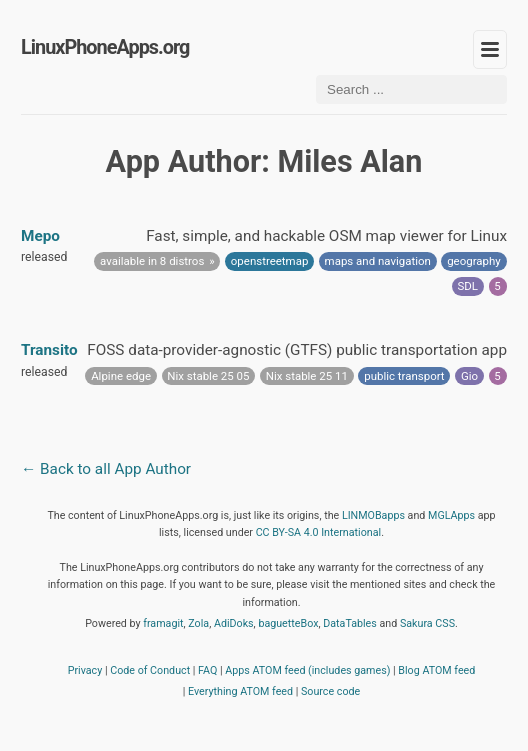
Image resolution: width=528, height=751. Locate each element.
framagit (163, 623)
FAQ (207, 670)
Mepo (40, 236)
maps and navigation (378, 261)
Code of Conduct (150, 670)
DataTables (350, 623)
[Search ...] (411, 89)
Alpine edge (121, 376)
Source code (330, 691)
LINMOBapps (373, 515)
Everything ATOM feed (240, 691)
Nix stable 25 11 (307, 376)
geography (474, 261)
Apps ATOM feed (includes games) (307, 670)
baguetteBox (288, 623)
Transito (49, 350)
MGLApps (451, 515)
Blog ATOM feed (436, 670)
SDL (468, 286)
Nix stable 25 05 (208, 376)
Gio (469, 376)
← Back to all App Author (106, 469)
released (44, 257)
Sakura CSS (427, 623)
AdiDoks (234, 623)
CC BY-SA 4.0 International (319, 532)
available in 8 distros (152, 261)
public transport (404, 376)
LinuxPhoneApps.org (105, 47)
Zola (198, 623)
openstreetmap (270, 261)
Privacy (85, 670)
